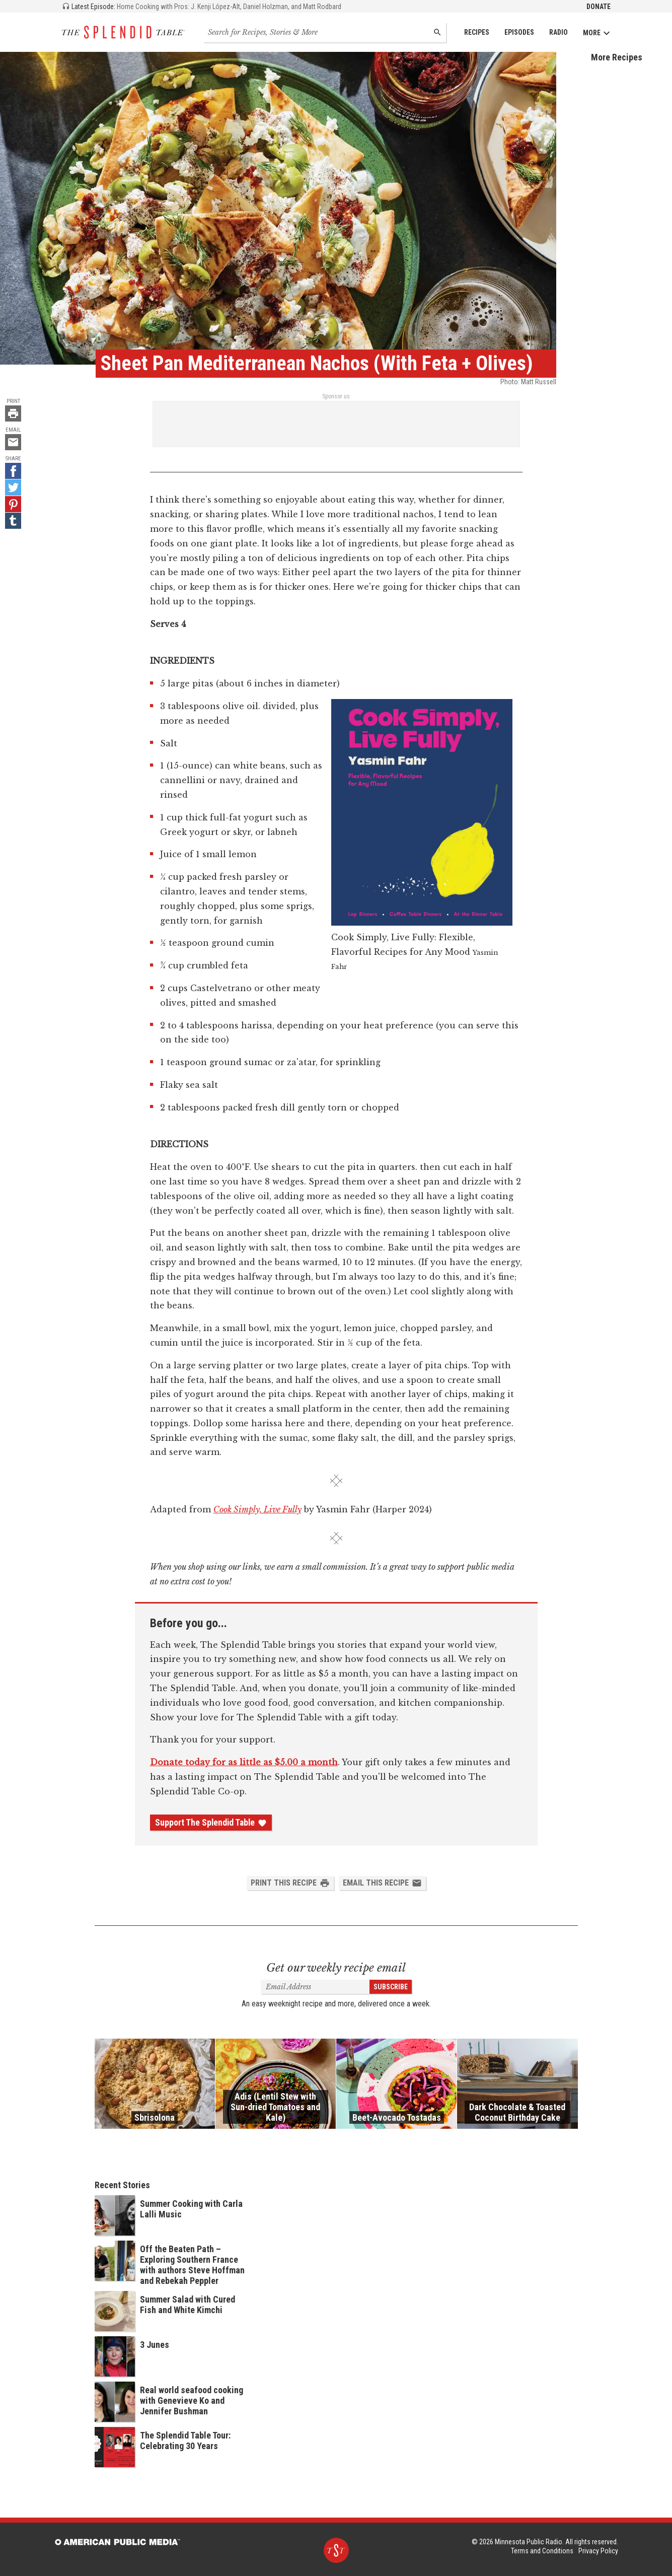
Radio (558, 32)
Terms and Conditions (542, 2551)
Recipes (476, 32)
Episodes (519, 32)
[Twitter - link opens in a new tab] (13, 487)
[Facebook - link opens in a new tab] (13, 471)
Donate (598, 7)
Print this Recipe (290, 1883)
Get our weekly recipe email (336, 1968)
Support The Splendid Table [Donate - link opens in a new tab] (211, 1823)
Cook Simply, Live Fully (257, 1509)
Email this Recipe (382, 1883)
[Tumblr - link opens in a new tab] (13, 521)
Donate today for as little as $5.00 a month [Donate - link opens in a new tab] (244, 1762)
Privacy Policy (598, 2551)
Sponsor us (336, 396)
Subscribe (391, 1987)
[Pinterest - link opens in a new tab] (13, 504)
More (597, 33)
